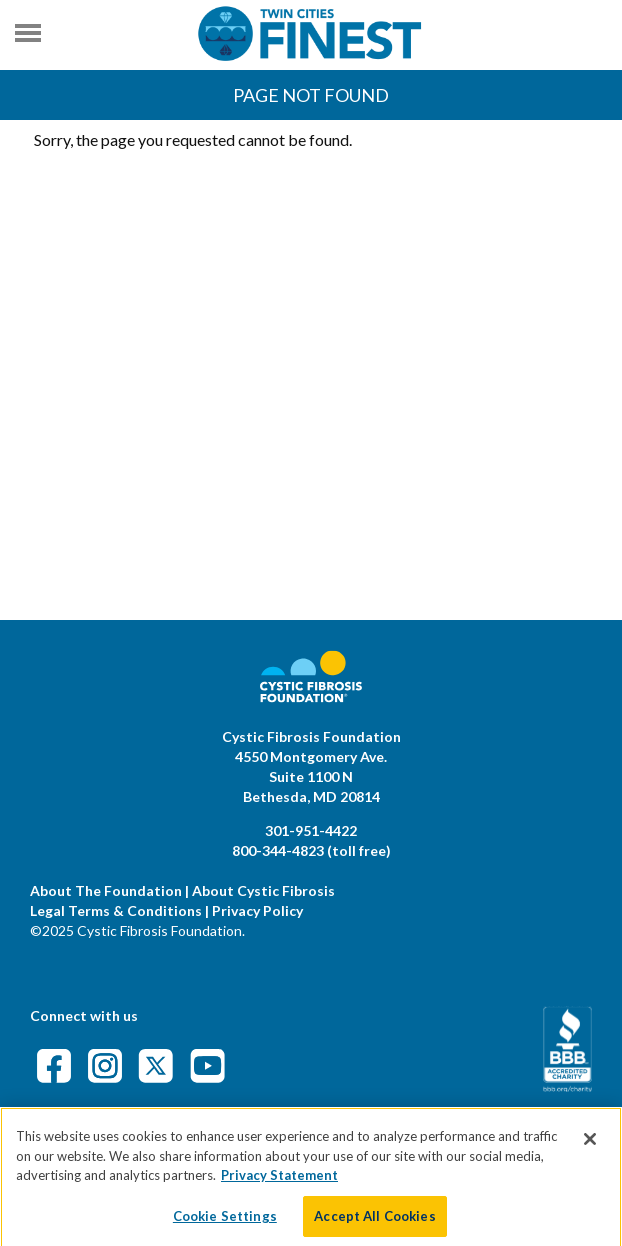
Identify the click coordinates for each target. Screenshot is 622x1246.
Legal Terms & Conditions (116, 910)
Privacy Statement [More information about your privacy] (279, 1182)
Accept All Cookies (374, 1223)
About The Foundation (106, 890)
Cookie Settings (225, 1223)
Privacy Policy (257, 910)
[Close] (590, 1146)
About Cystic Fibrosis (263, 890)
